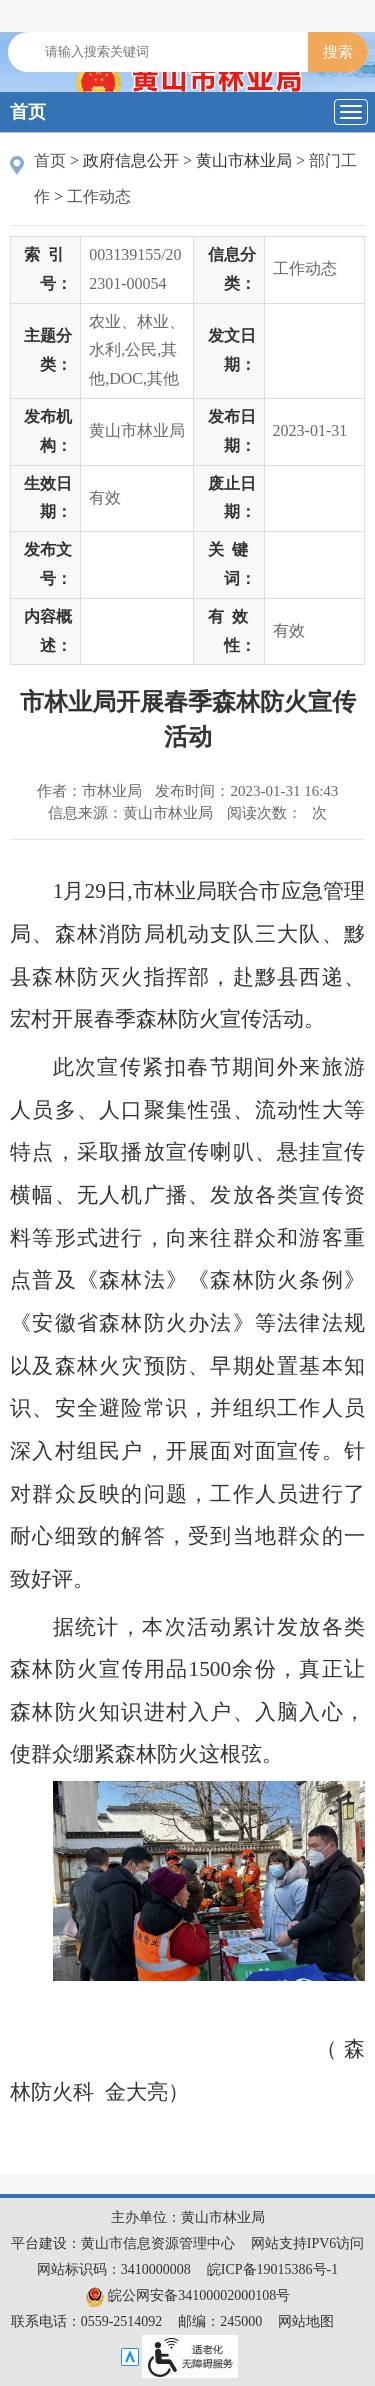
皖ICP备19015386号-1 (272, 2269)
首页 (28, 112)
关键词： (232, 564)
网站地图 (306, 2321)
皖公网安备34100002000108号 (188, 2295)
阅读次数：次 (277, 813)
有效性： (232, 631)
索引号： (48, 269)
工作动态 (99, 196)
